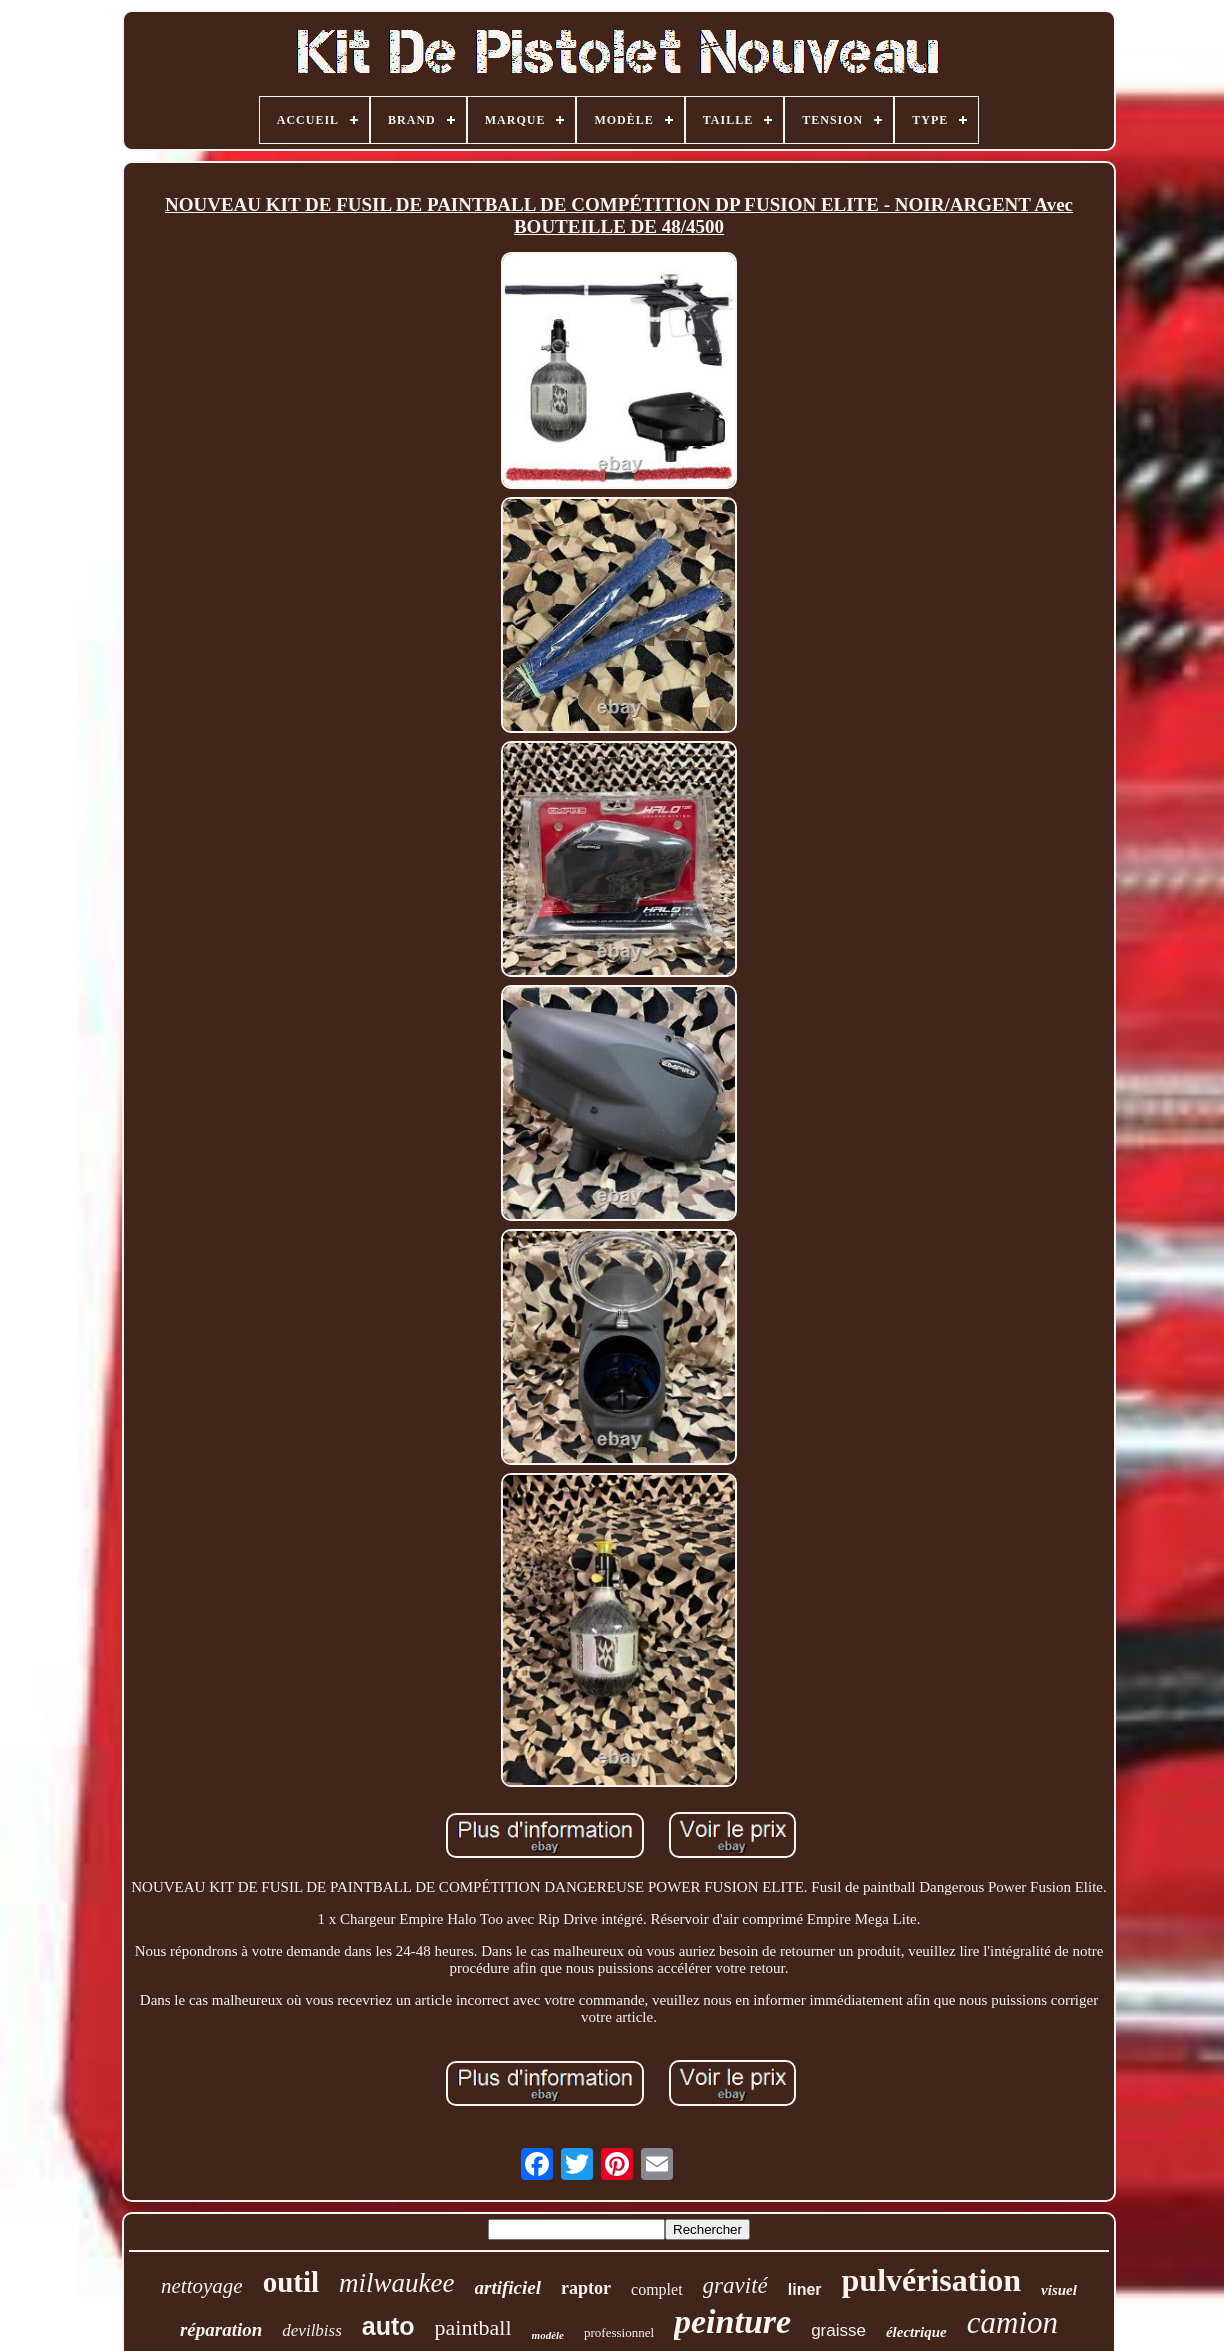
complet (657, 2289)
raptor (586, 2288)
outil (291, 2282)
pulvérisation (932, 2280)
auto (388, 2326)
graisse (838, 2330)
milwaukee (396, 2283)
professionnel (619, 2332)
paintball (473, 2327)
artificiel (508, 2287)
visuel (1059, 2290)
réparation (221, 2329)
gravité (735, 2285)
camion (1012, 2322)
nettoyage (202, 2286)
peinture (732, 2321)
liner (805, 2289)
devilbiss (312, 2330)
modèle (548, 2335)
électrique (916, 2332)
